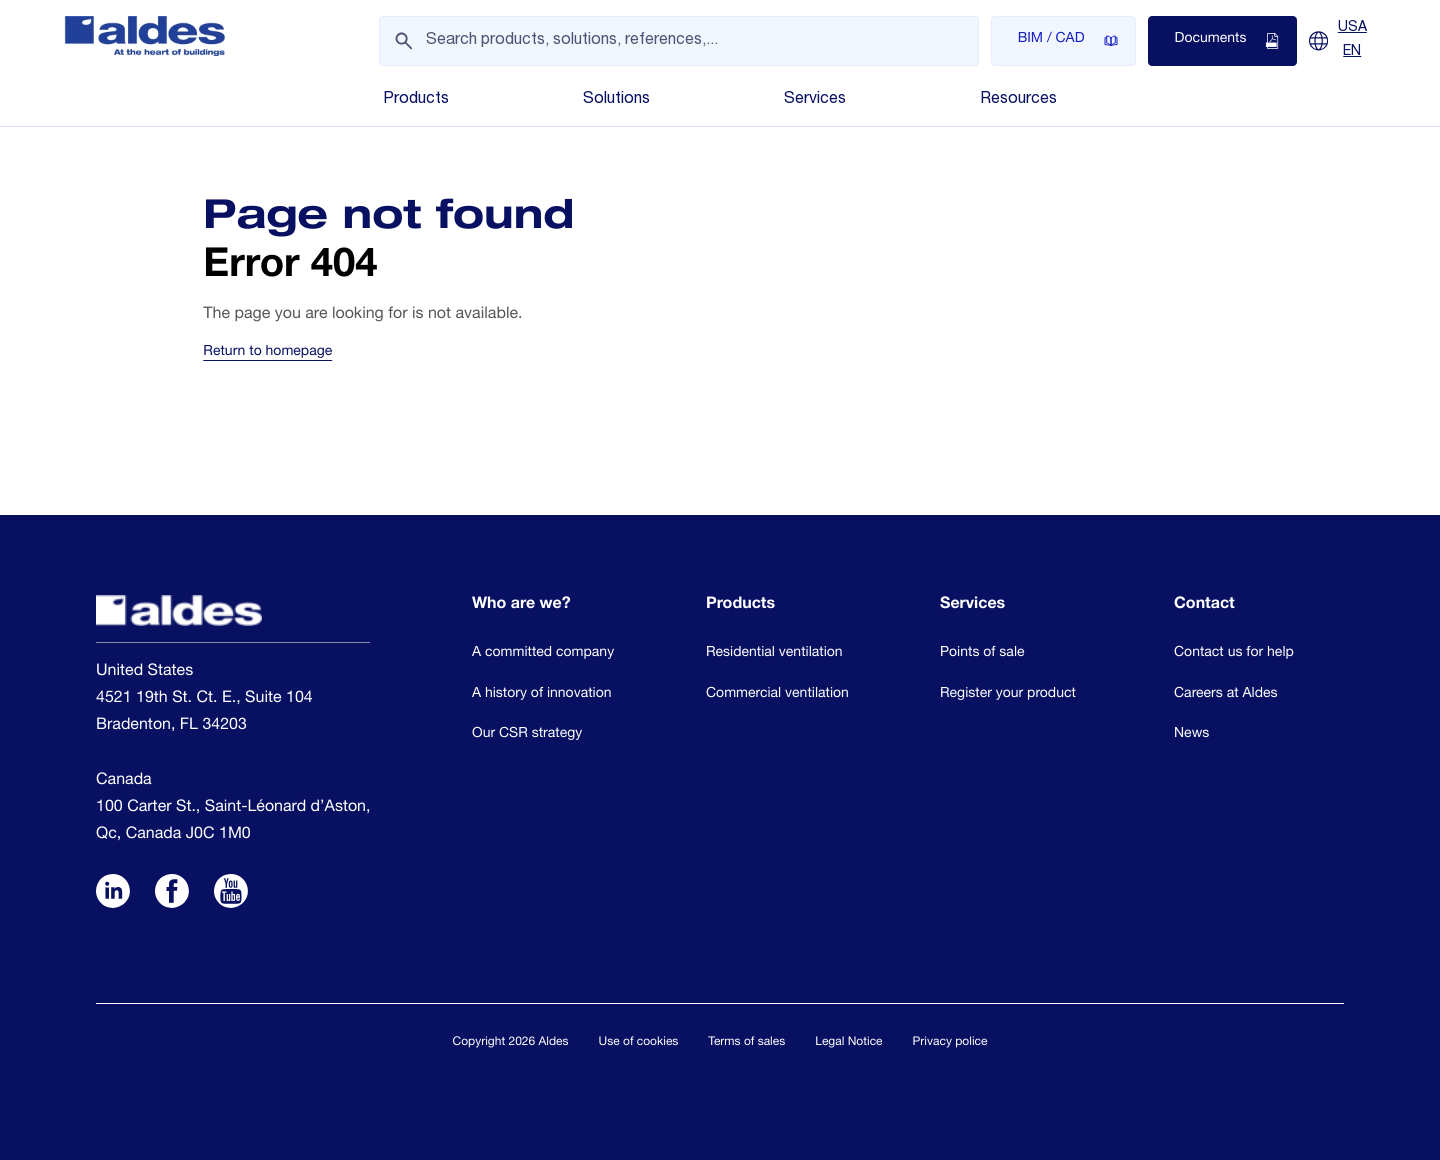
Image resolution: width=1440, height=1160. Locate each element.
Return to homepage (267, 353)
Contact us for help (1234, 654)
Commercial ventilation (777, 695)
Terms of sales (746, 1043)
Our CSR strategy (527, 735)
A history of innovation (542, 695)
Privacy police (950, 1043)
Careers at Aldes (1225, 695)
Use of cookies (639, 1043)
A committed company (543, 654)
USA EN (1352, 40)
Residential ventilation (774, 654)
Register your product (1008, 695)
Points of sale (982, 654)
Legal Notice (848, 1043)
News (1191, 735)
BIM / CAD (1068, 41)
